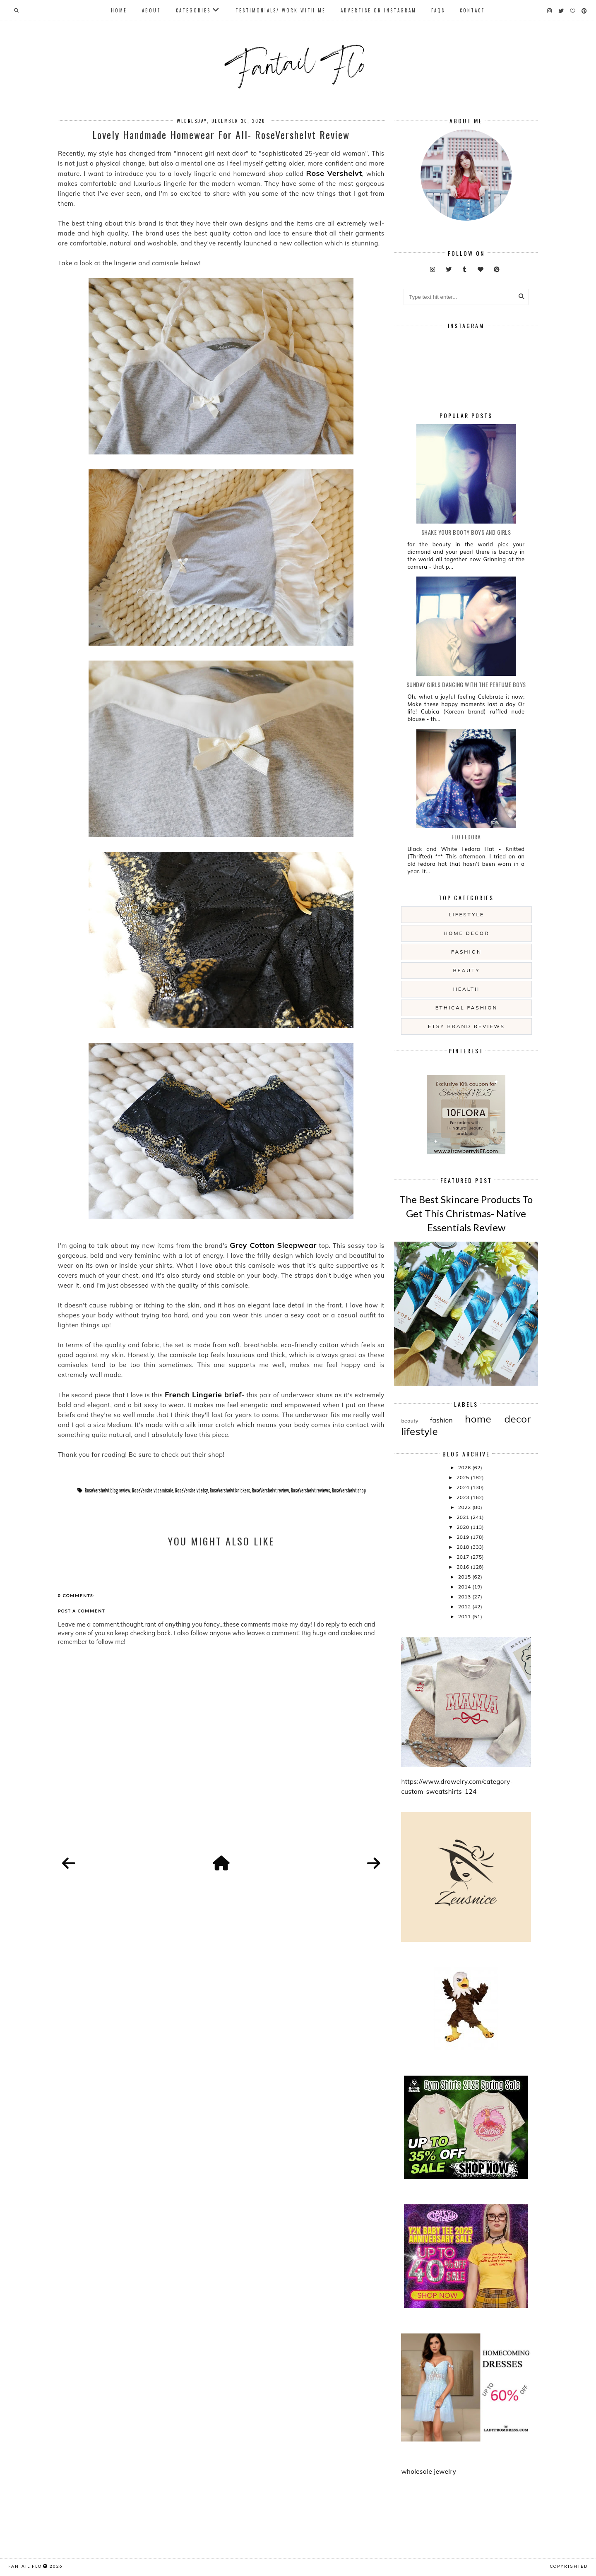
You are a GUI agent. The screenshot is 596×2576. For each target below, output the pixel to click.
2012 (465, 1606)
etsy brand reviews (466, 1026)
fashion (466, 952)
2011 (465, 1616)
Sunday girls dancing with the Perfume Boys (466, 684)
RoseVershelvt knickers (230, 1490)
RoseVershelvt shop (349, 1490)
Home (119, 10)
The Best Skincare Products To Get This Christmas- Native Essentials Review (466, 1213)
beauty (466, 970)
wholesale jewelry (428, 2471)
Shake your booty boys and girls (466, 532)
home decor (466, 933)
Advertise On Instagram (378, 10)
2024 (464, 1487)
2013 (465, 1596)
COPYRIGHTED (569, 2566)
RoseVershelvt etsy (191, 1490)
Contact (472, 10)
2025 (464, 1477)
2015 (465, 1577)
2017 (464, 1557)
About (151, 10)
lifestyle (466, 914)
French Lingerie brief (203, 1394)
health (466, 989)
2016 (464, 1567)
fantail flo (25, 2566)
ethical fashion (466, 1007)
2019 (464, 1537)
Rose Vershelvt (334, 173)
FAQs (438, 10)
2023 (464, 1497)
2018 (464, 1547)
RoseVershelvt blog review (107, 1490)
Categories (193, 10)
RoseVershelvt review (270, 1490)
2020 (464, 1527)
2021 (464, 1517)
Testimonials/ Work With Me (281, 10)
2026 (465, 1467)
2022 (465, 1507)
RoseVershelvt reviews (310, 1490)
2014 (465, 1587)
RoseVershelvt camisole (152, 1490)
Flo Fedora (466, 836)
